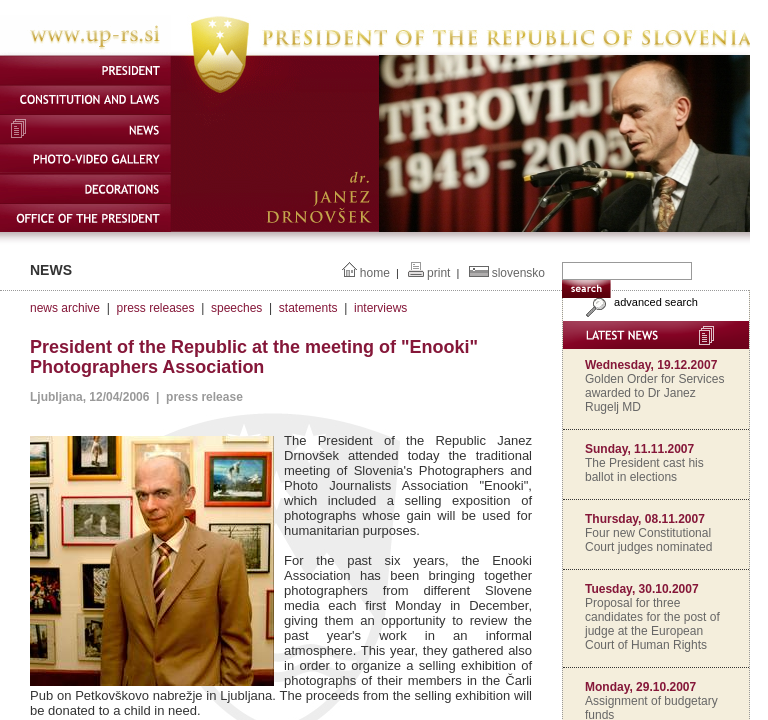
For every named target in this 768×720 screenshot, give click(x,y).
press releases (155, 308)
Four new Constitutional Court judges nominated (648, 540)
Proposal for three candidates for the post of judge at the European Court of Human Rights (652, 624)
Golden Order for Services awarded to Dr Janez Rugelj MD (654, 393)
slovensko (518, 273)
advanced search (639, 302)
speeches (236, 308)
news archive (65, 308)
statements (308, 308)
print (438, 273)
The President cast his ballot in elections (644, 470)
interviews (380, 308)
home (375, 273)
